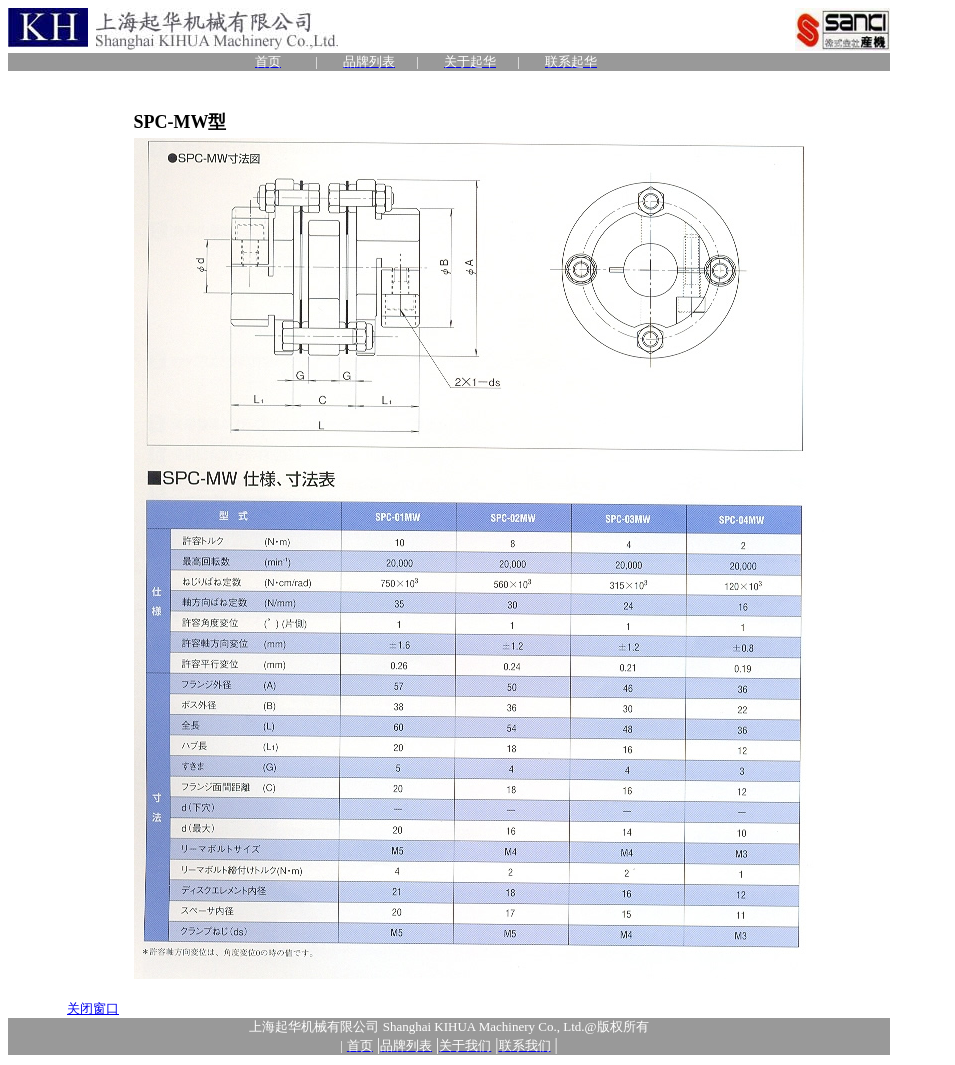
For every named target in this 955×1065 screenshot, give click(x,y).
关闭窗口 (93, 1008)
